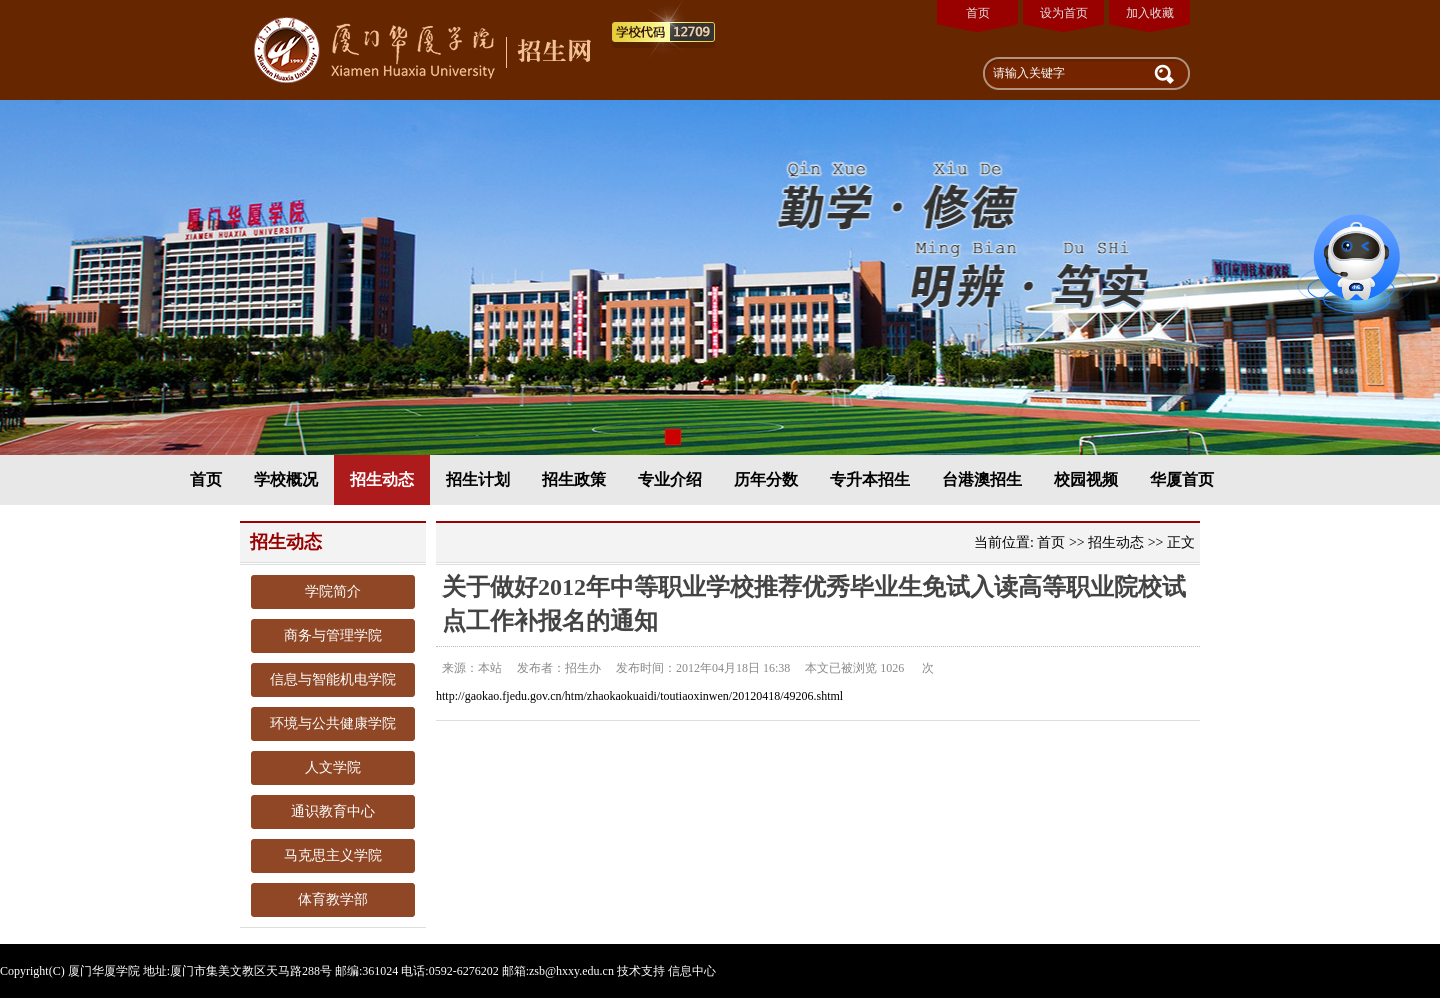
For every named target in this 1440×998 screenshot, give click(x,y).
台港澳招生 (982, 479)
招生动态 (382, 479)
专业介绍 (670, 479)
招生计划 (478, 479)
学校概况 (286, 479)
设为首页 (1064, 13)
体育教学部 (333, 899)
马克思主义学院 (333, 855)
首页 (978, 13)
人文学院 (333, 767)
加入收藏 (1150, 13)
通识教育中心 (333, 811)
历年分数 (766, 479)
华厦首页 (1182, 479)
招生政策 (574, 479)
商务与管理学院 (333, 635)
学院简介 (333, 591)
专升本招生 (870, 479)
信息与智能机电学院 (333, 679)
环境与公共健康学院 (333, 723)
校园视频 (1086, 479)
